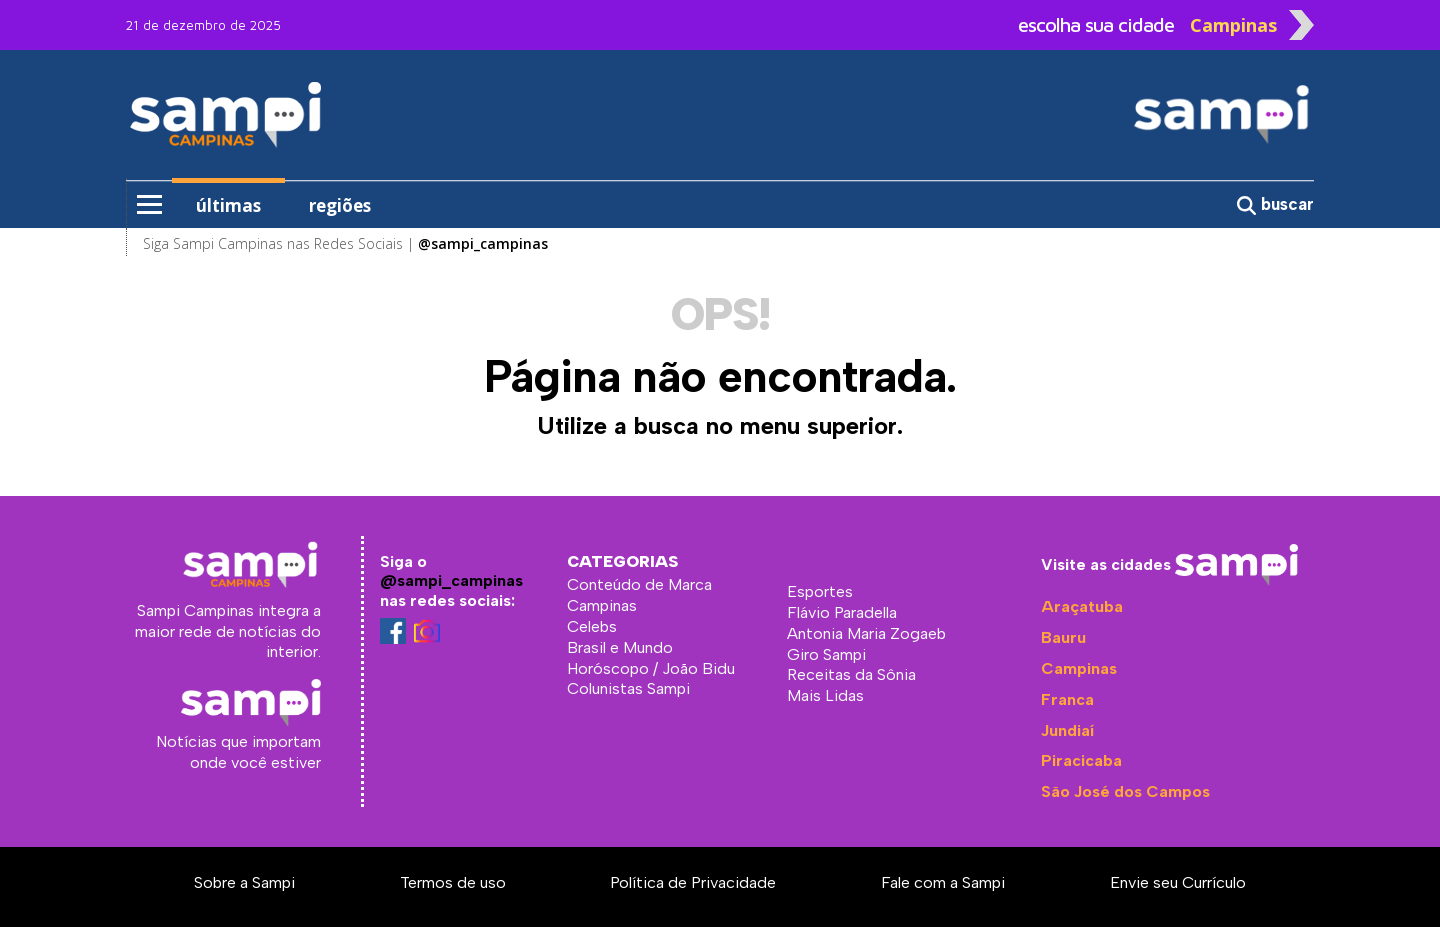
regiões (340, 205)
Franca (1067, 699)
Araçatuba (1082, 606)
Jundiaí (1067, 730)
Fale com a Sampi (943, 882)
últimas (228, 205)
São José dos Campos (1125, 791)
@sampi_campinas (451, 580)
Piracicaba (1081, 760)
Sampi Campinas (281, 114)
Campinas (1079, 668)
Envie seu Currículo (1178, 882)
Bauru (1063, 637)
